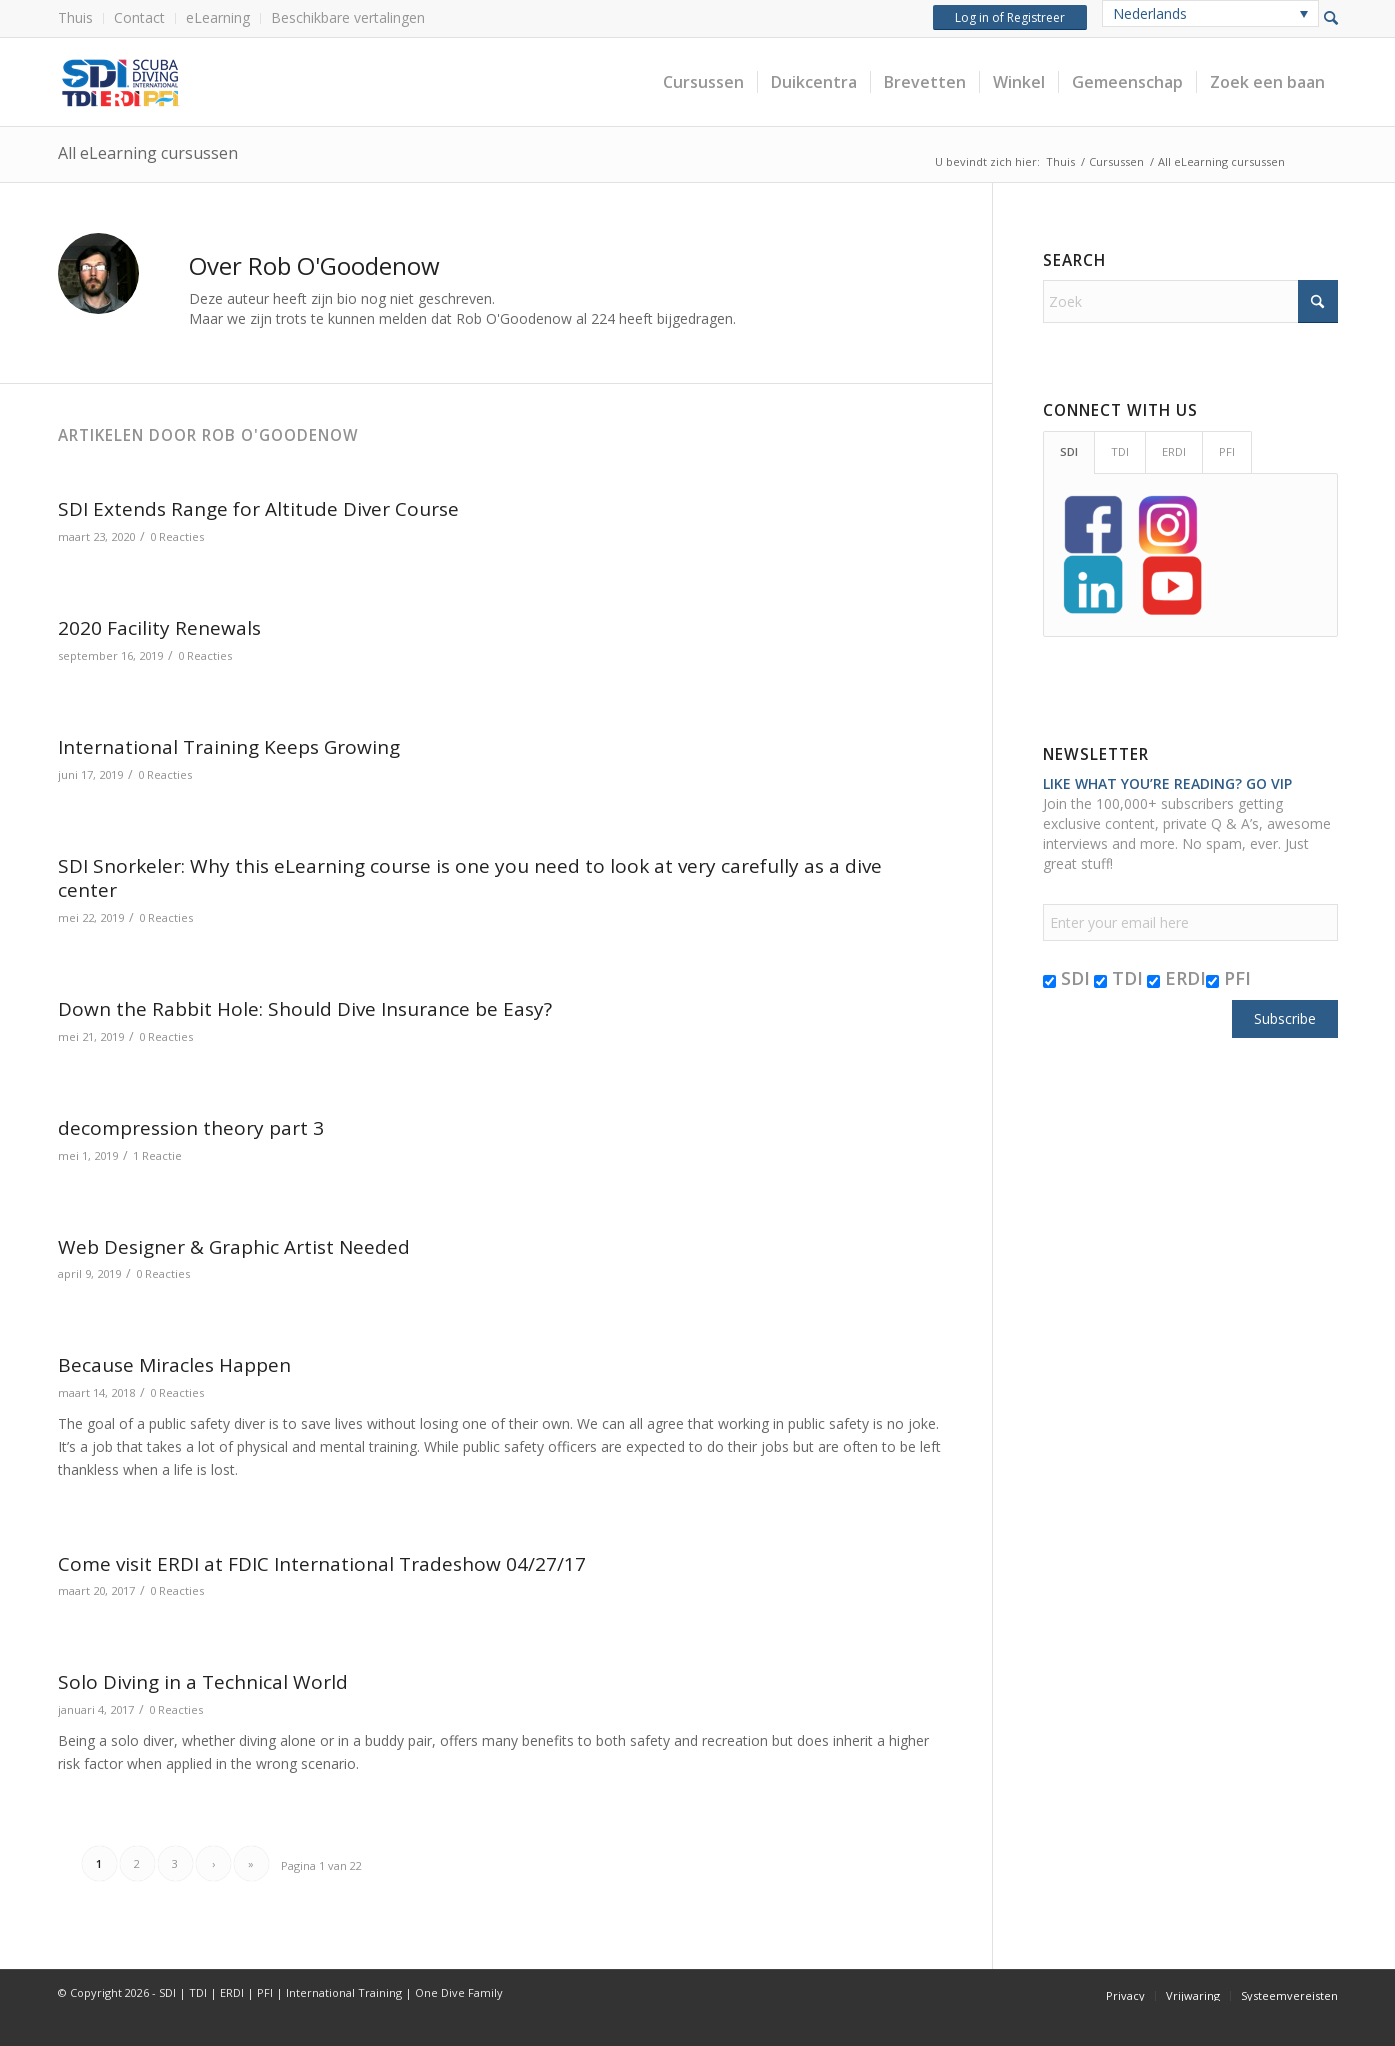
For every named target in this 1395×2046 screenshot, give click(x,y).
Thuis (75, 17)
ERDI (1176, 978)
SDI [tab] (1069, 451)
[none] (1210, 13)
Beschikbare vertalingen (348, 17)
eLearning (218, 17)
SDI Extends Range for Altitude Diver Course (258, 509)
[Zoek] (1190, 301)
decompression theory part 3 (191, 1128)
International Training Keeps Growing (229, 747)
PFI (1228, 978)
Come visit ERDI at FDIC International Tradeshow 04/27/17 (322, 1564)
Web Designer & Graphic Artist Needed (234, 1247)
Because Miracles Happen (174, 1365)
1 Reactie (157, 1155)
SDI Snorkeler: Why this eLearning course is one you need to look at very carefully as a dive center (470, 878)
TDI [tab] (1120, 451)
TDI (1118, 978)
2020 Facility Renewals (159, 628)
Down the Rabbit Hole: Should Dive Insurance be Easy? (305, 1009)
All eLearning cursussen (148, 153)
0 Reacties (177, 536)
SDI (1066, 978)
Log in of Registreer (1010, 17)
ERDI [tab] (1174, 451)
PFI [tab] (1227, 451)
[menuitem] (81, 18)
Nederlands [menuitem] (1150, 13)
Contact (139, 17)
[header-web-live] (283, 82)
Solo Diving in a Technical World (203, 1682)
